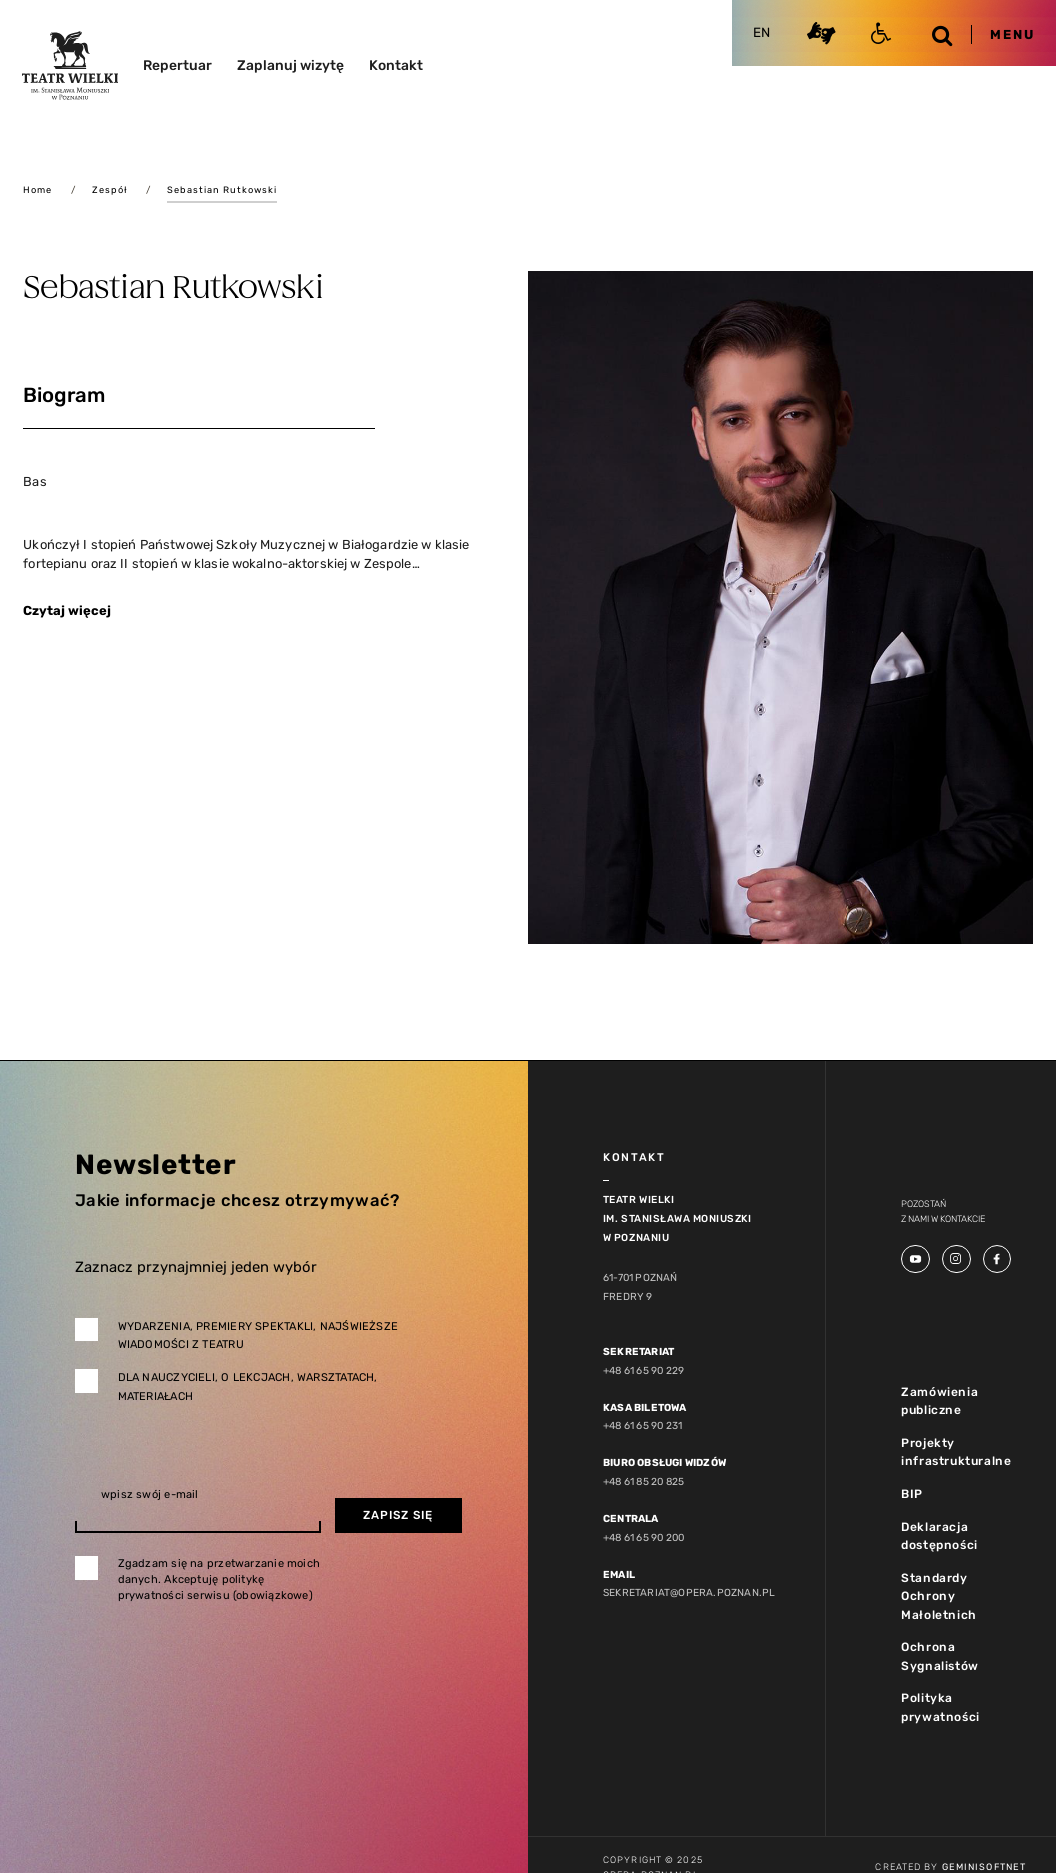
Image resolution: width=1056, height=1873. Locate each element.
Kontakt (396, 65)
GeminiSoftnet (984, 1866)
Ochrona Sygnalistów (940, 1656)
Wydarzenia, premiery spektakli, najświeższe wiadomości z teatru (258, 1336)
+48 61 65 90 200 (643, 1537)
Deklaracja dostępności (939, 1536)
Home (37, 189)
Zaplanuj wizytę (290, 65)
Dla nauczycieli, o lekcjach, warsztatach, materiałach (248, 1387)
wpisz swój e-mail (150, 1494)
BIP (912, 1494)
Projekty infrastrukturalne (956, 1452)
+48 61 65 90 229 (643, 1370)
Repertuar (177, 65)
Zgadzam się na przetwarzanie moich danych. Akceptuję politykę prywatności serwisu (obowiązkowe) (219, 1579)
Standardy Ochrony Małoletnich (939, 1596)
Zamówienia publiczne (939, 1401)
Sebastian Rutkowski (222, 189)
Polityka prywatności (940, 1707)
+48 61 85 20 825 (643, 1481)
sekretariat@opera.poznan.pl (689, 1592)
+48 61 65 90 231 (642, 1425)
